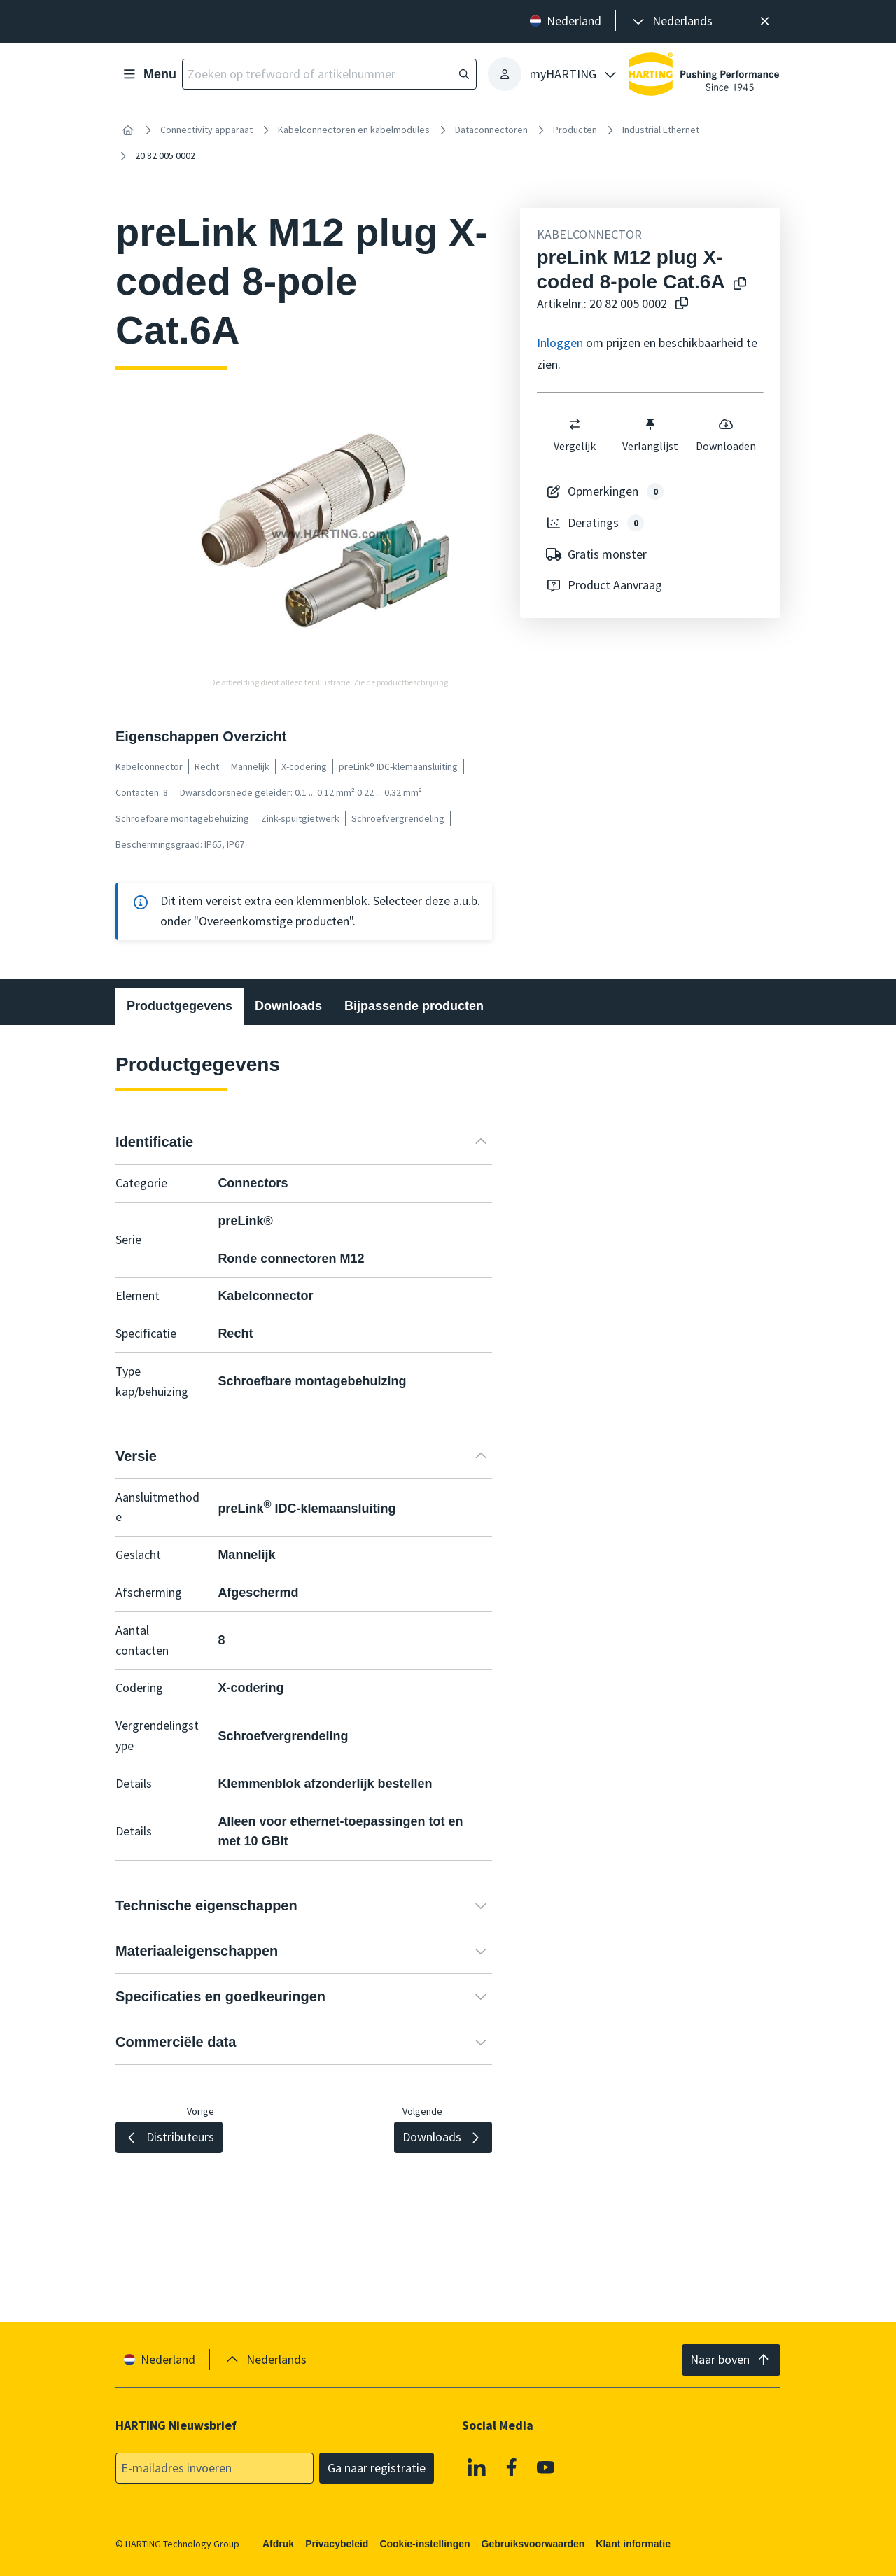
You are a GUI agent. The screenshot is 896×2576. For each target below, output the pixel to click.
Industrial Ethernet (660, 129)
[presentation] (671, 21)
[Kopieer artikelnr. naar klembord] (682, 304)
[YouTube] (546, 2467)
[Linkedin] (476, 2467)
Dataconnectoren (491, 129)
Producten (575, 129)
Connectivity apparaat (206, 129)
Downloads (288, 1006)
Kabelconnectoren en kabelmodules (354, 129)
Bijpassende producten (414, 1006)
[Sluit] (764, 21)
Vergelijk (575, 434)
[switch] (574, 424)
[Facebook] (511, 2467)
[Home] (128, 130)
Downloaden (726, 434)
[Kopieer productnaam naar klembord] (740, 284)
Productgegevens (179, 1006)
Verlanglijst (650, 434)
